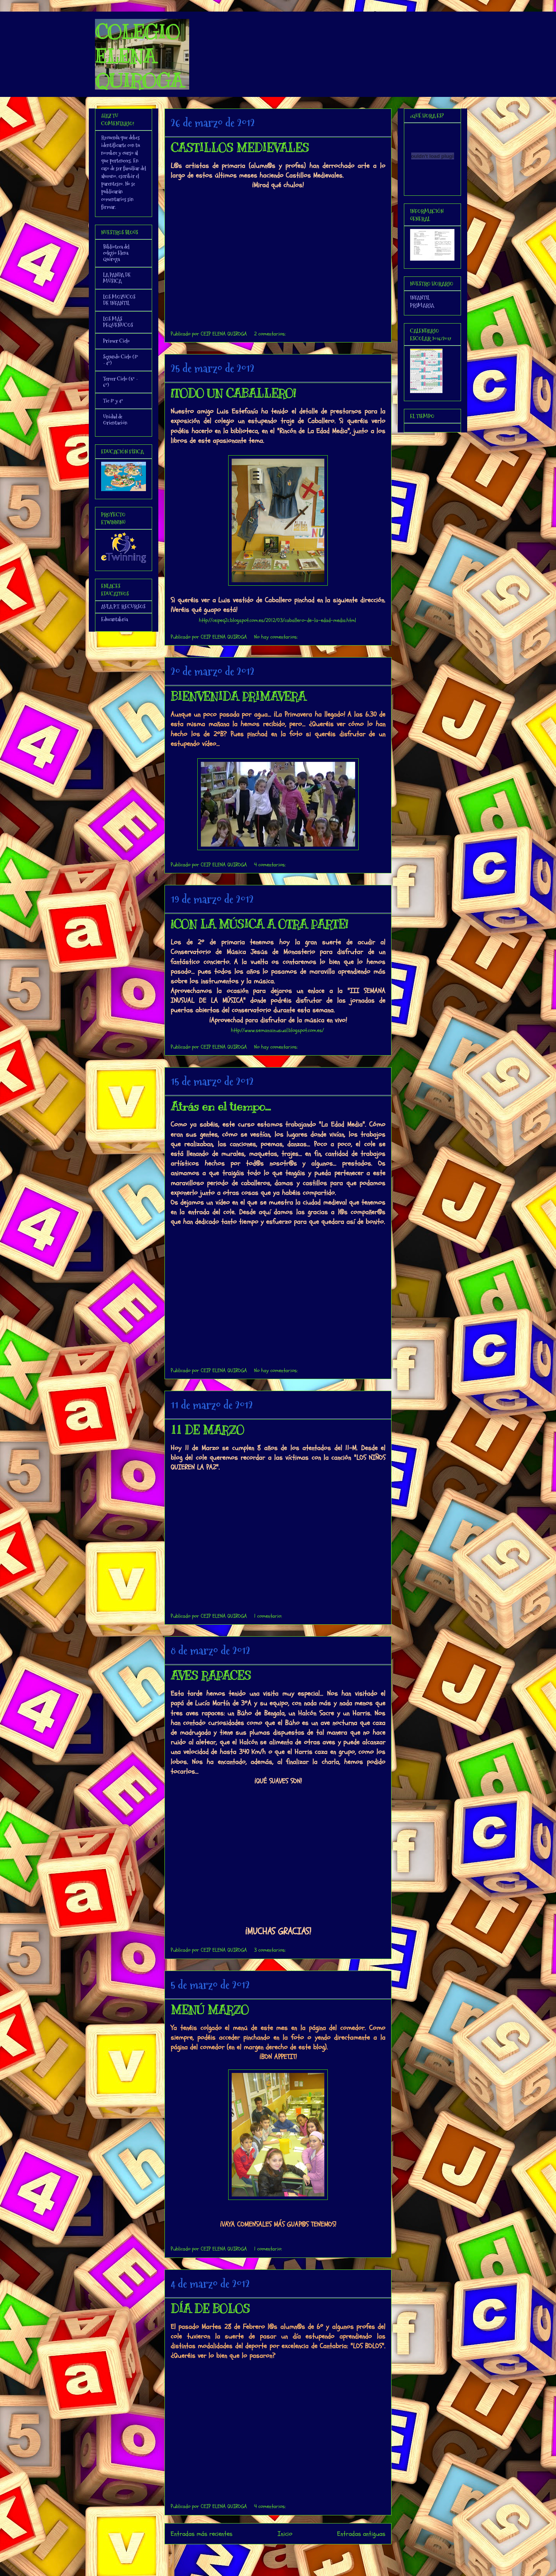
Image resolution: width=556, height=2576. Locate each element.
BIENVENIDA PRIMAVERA (238, 696)
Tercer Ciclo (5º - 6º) (120, 382)
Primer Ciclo (116, 341)
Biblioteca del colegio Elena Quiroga (116, 253)
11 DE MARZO (207, 1430)
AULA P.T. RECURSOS (123, 606)
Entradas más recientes (201, 2533)
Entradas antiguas (361, 2533)
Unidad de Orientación (115, 420)
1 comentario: (268, 1616)
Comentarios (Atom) (293, 2554)
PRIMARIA (422, 305)
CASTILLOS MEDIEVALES (240, 148)
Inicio (285, 2533)
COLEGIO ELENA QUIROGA (139, 56)
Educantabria (114, 619)
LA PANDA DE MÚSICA (117, 278)
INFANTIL (420, 298)
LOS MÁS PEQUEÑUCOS (118, 322)
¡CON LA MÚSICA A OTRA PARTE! (259, 924)
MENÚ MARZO (210, 2010)
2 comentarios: (270, 333)
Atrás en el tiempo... (221, 1106)
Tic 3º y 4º (113, 401)
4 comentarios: (270, 864)
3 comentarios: (270, 1950)
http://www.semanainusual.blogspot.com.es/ (277, 1030)
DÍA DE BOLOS (210, 2308)
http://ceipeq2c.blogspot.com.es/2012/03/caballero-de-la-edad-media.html (277, 620)
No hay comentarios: (276, 637)
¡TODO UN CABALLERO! (233, 393)
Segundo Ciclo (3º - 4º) (120, 360)
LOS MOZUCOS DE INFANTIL (119, 300)
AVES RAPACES (211, 1675)
